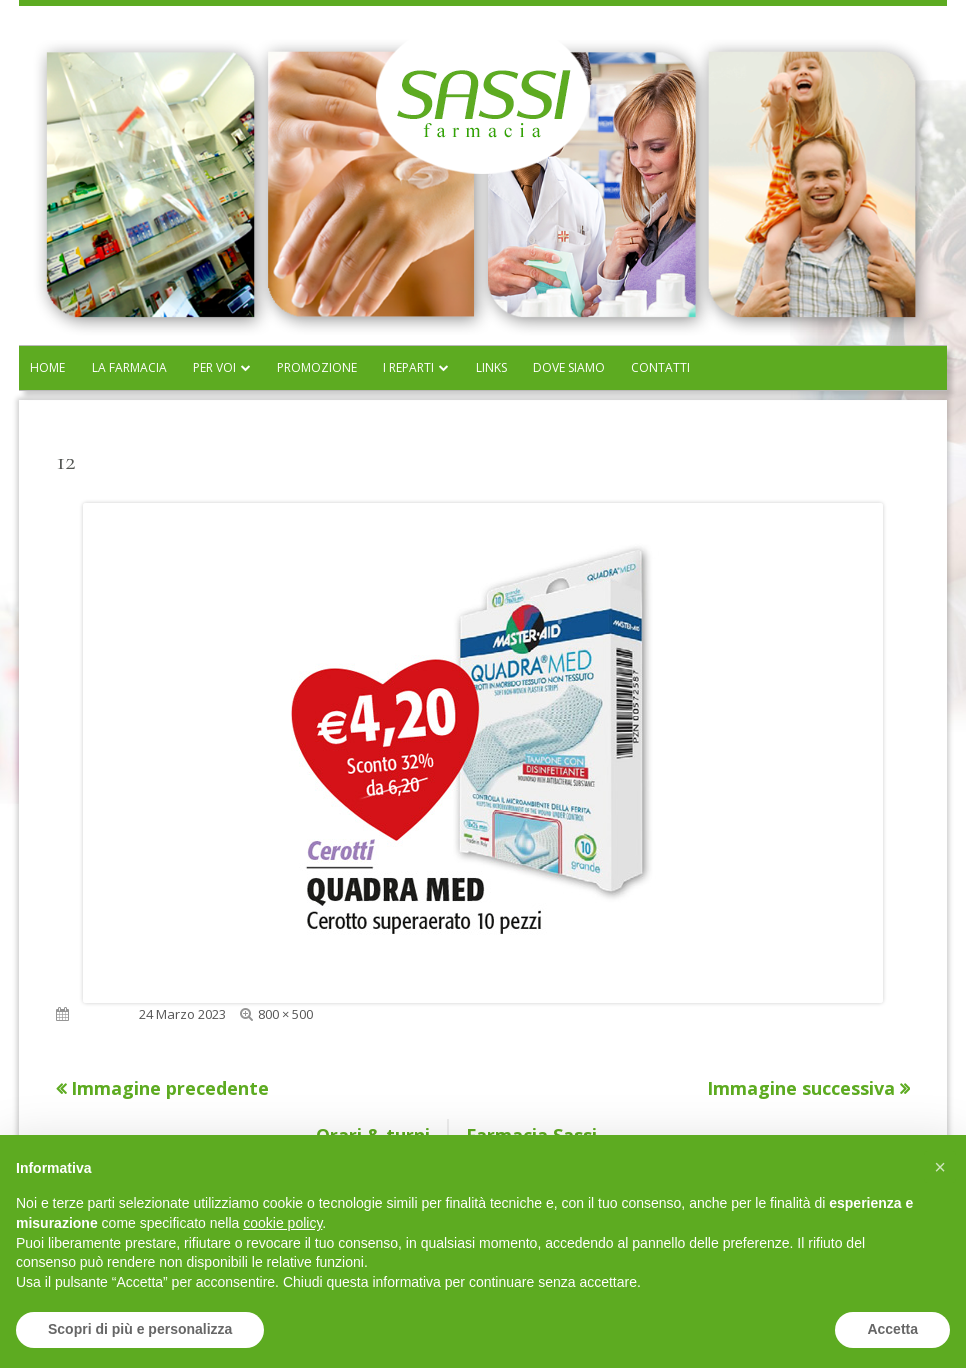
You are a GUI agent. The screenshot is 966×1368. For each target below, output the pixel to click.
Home (47, 367)
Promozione (317, 367)
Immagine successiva (801, 1088)
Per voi (214, 367)
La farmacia (129, 367)
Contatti (660, 367)
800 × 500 (285, 1014)
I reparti (408, 367)
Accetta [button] (892, 1329)
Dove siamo (569, 367)
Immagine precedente (170, 1088)
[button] (940, 1167)
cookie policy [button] (282, 1223)
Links (491, 367)
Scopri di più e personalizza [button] (140, 1329)
